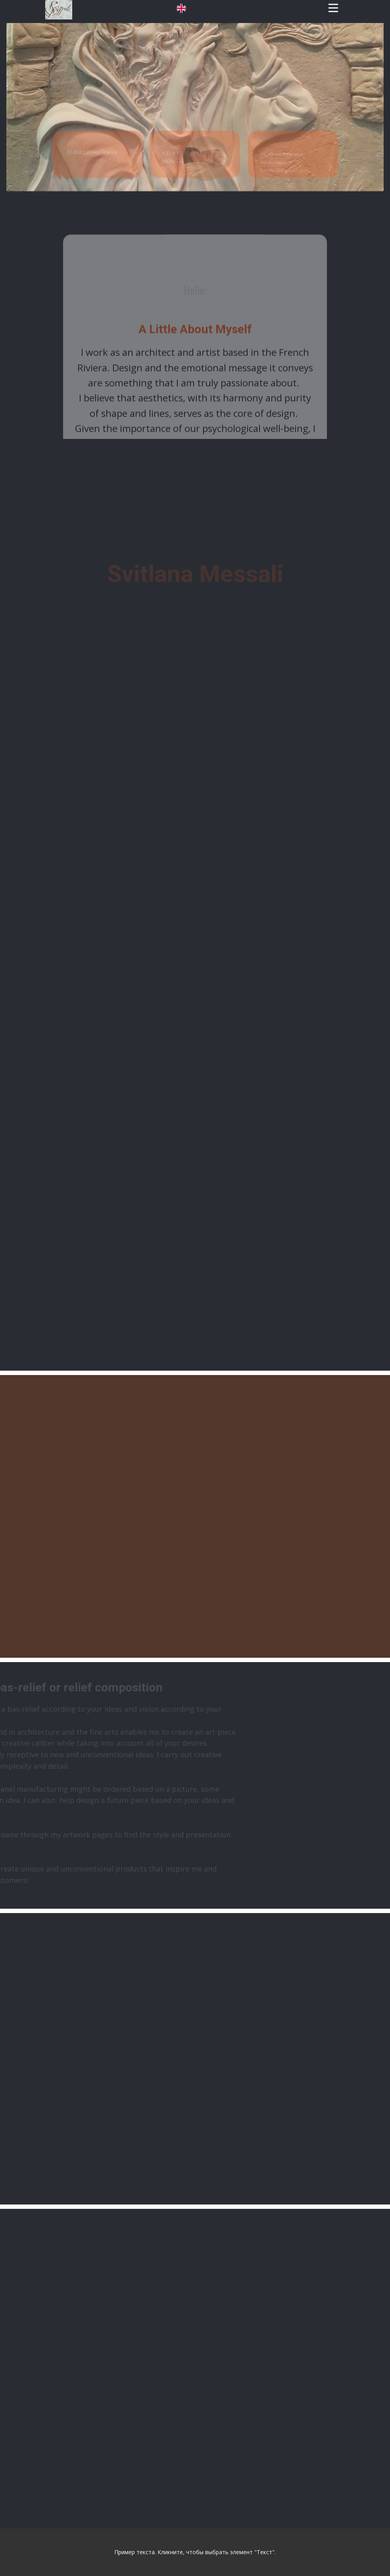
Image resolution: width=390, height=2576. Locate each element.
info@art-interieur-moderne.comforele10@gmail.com (286, 191)
